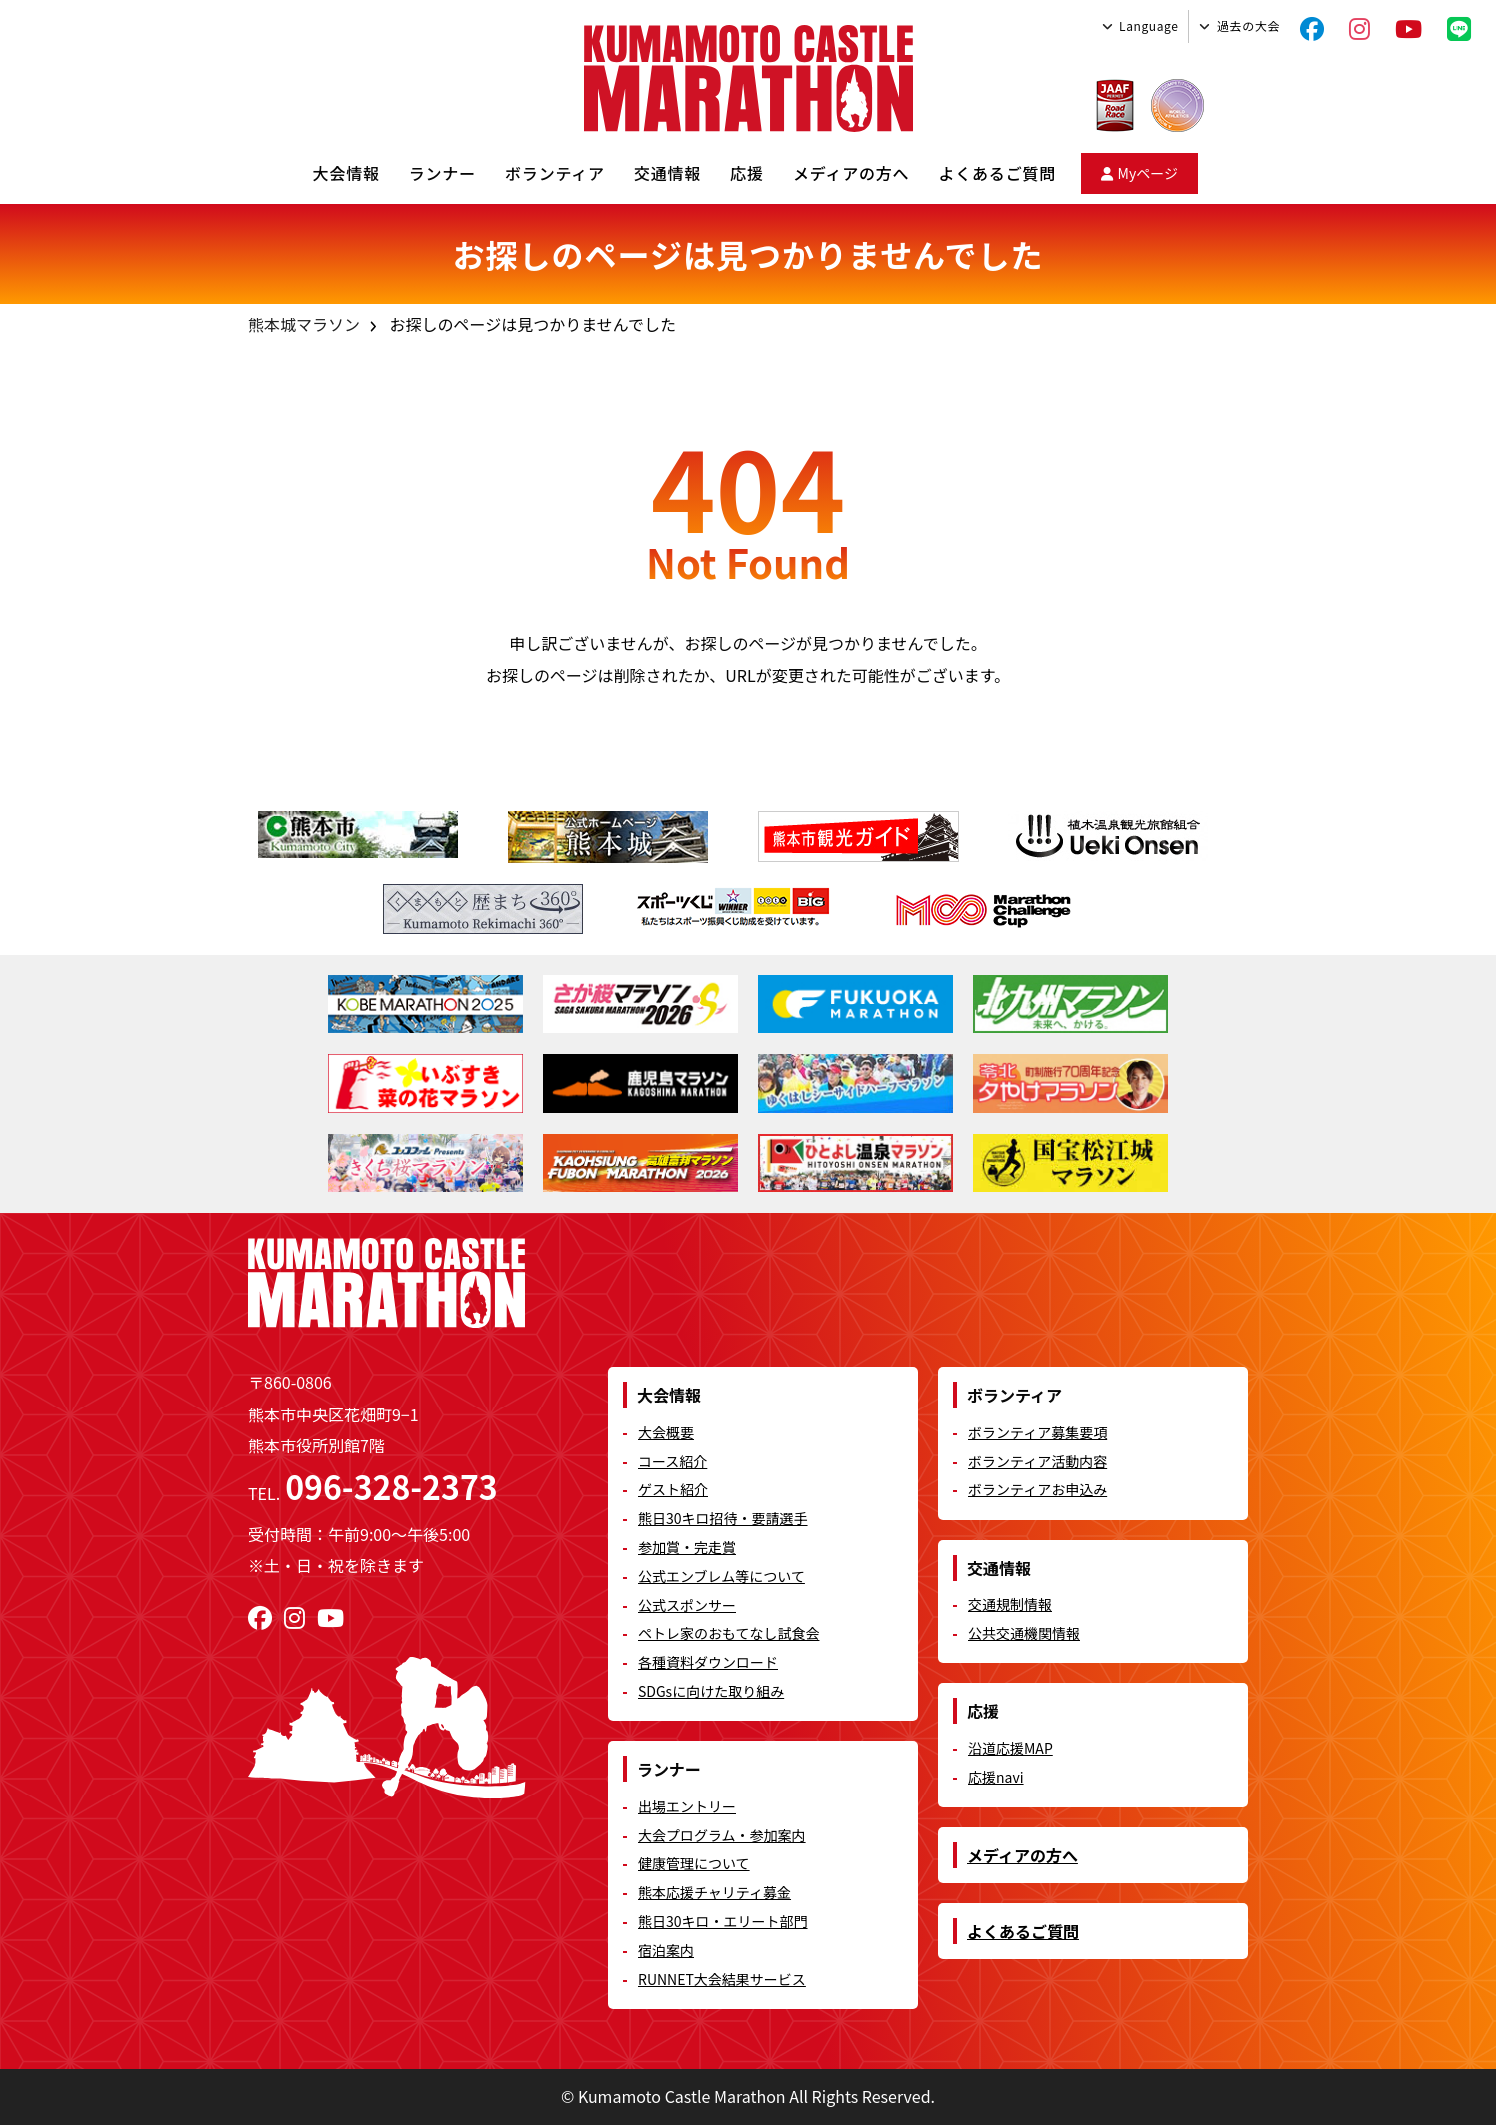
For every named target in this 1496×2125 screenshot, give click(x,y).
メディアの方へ (851, 173)
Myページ (1139, 173)
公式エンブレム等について (721, 1576)
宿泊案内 (666, 1950)
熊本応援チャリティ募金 (714, 1892)
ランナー (442, 173)
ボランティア (555, 173)
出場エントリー (687, 1806)
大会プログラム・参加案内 (722, 1835)
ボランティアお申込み (1037, 1489)
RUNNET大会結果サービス (722, 1979)
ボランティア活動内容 (1037, 1461)
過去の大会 (1248, 25)
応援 (747, 173)
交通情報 (667, 173)
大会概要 (666, 1432)
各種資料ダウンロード (708, 1662)
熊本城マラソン (304, 324)
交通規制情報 (1010, 1604)
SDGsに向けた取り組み (711, 1691)
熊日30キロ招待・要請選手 (723, 1518)
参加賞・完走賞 (687, 1547)
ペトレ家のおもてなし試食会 (728, 1633)
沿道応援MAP (1010, 1748)
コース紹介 (672, 1461)
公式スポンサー (687, 1605)
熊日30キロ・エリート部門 (723, 1921)
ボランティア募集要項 (1037, 1432)
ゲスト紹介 (673, 1489)
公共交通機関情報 (1024, 1633)
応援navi (996, 1777)
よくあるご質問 (997, 173)
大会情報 (346, 173)
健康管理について (694, 1863)
